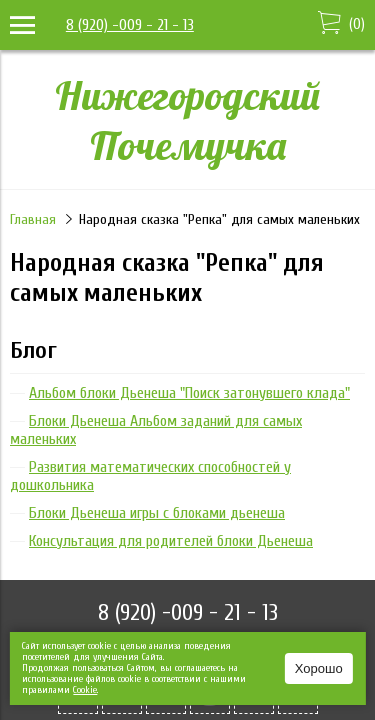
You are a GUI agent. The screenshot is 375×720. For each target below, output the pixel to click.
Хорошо (319, 668)
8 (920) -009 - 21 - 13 (130, 25)
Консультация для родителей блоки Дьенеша (171, 541)
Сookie (85, 690)
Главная (33, 219)
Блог (33, 350)
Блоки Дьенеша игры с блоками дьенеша (157, 513)
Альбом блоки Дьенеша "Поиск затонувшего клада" (189, 393)
